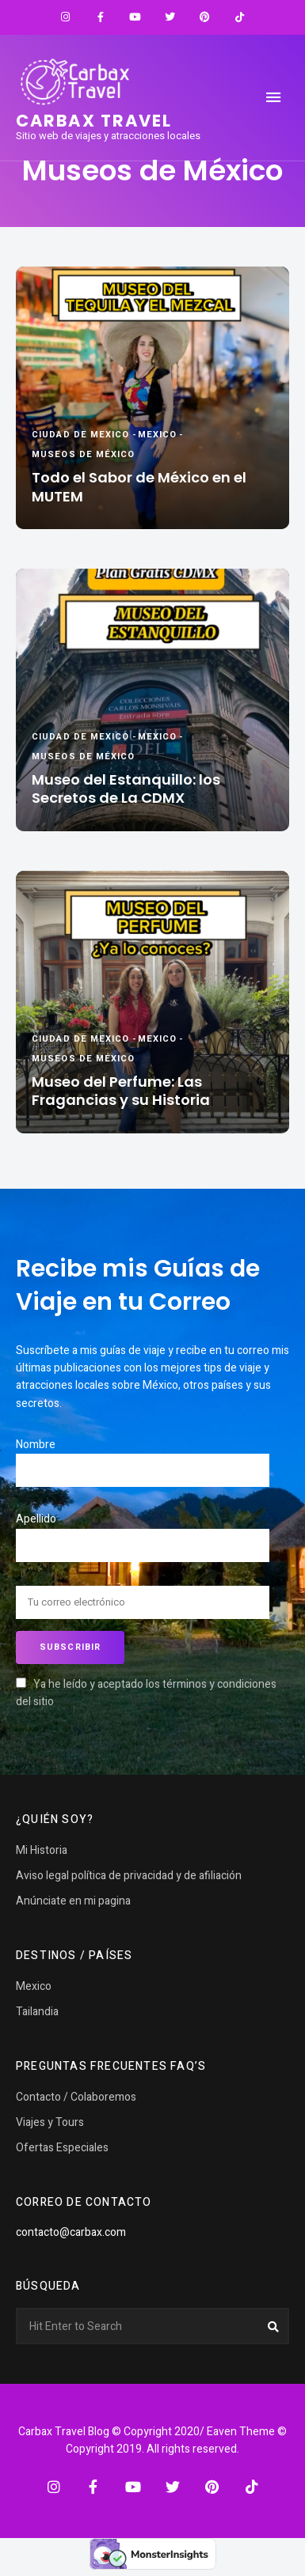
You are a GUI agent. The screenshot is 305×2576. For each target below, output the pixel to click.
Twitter (170, 17)
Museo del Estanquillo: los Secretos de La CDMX (126, 789)
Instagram (66, 17)
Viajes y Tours (50, 2122)
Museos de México (83, 454)
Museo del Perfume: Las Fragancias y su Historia (121, 1091)
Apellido (36, 1519)
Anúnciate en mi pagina (73, 1901)
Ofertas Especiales (62, 2147)
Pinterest (205, 17)
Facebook (100, 17)
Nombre (35, 1444)
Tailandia (37, 2011)
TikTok (240, 17)
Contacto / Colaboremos (76, 2097)
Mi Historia (41, 1850)
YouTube (135, 17)
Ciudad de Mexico (81, 434)
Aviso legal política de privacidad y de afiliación (129, 1875)
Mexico (157, 434)
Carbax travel (94, 121)
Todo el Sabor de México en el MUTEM (139, 486)
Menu (273, 97)
